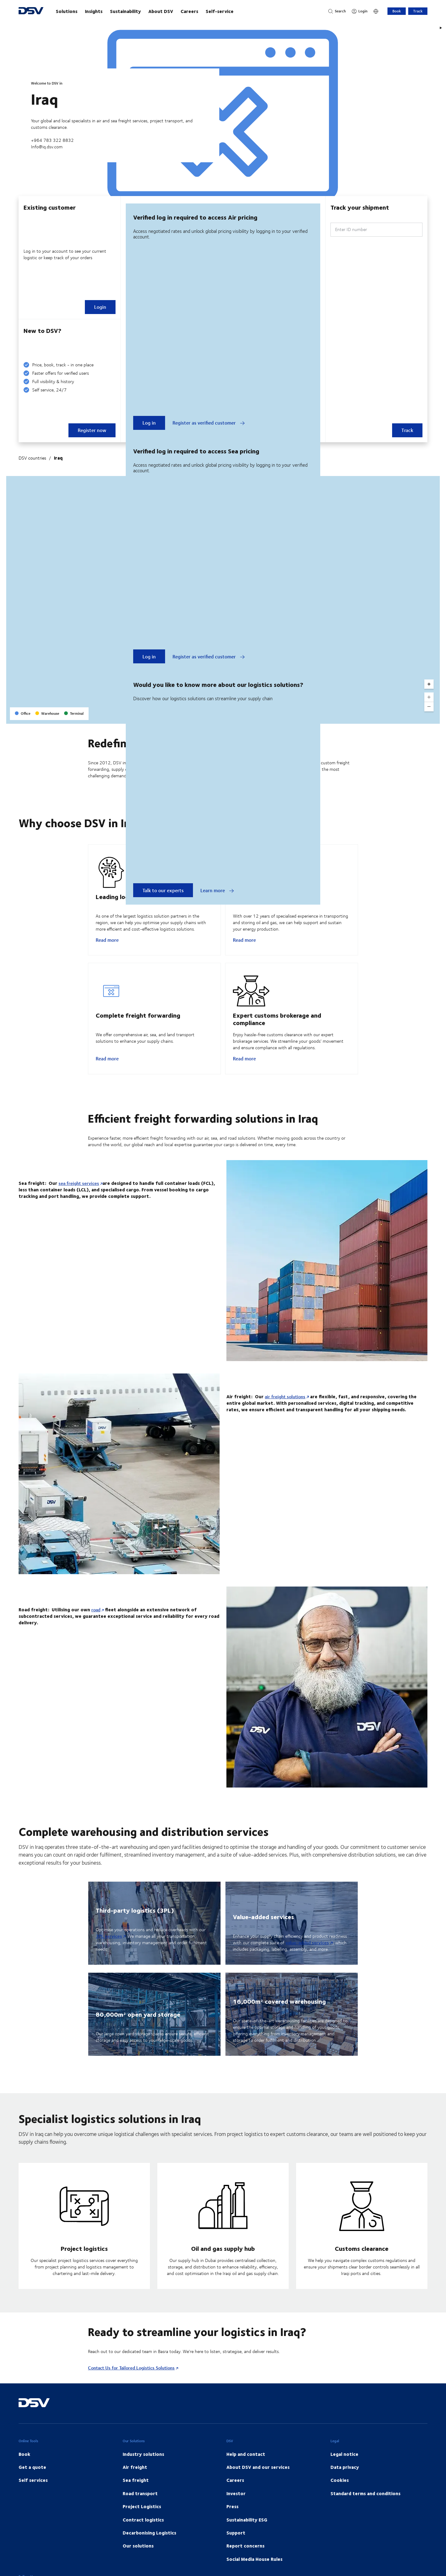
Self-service (220, 11)
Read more (107, 947)
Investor (236, 2508)
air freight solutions (285, 1411)
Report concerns (245, 2560)
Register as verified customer (209, 423)
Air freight (135, 2482)
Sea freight (136, 2495)
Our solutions (138, 2560)
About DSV (160, 11)
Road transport (140, 2508)
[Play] (440, 28)
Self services (33, 2495)
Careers (189, 11)
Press (232, 2521)
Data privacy (344, 2482)
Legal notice (344, 2469)
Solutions (66, 11)
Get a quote (32, 2482)
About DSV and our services (258, 2482)
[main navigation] (186, 11)
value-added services (307, 1957)
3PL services (109, 1950)
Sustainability (125, 11)
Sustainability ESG (246, 2534)
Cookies (339, 2495)
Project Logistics (142, 2521)
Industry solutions (143, 2469)
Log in (149, 422)
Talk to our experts (163, 890)
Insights (94, 11)
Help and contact (245, 2469)
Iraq (58, 457)
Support (235, 2547)
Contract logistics (143, 2534)
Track (417, 11)
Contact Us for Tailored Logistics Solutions (131, 2382)
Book (396, 11)
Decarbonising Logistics (149, 2547)
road (95, 1624)
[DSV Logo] (31, 11)
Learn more (217, 890)
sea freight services (79, 1198)
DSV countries (32, 458)
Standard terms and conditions (365, 2508)
